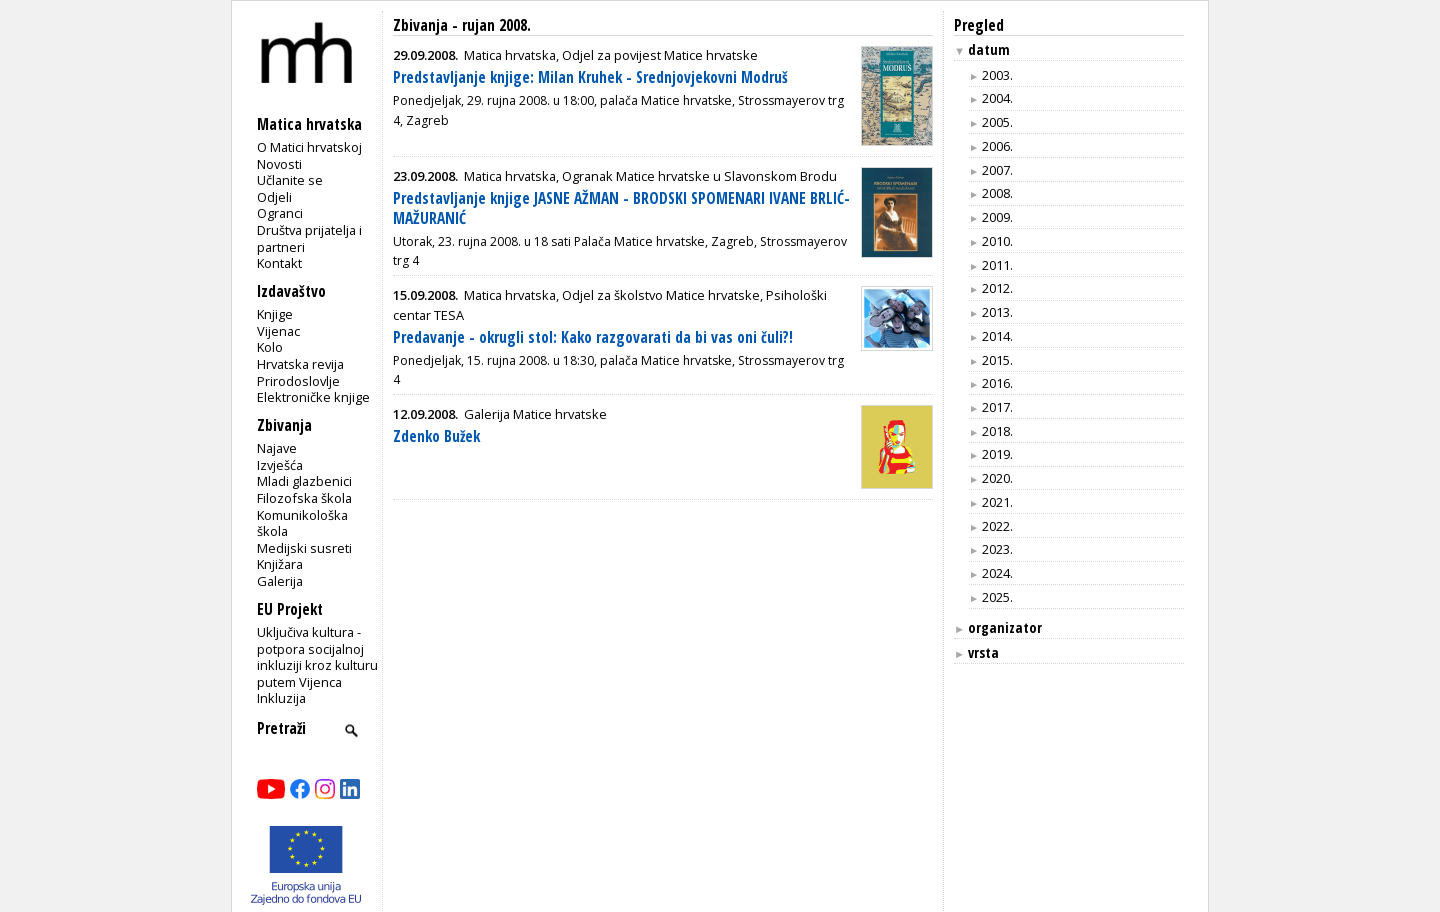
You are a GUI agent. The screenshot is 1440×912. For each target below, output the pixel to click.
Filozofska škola (304, 498)
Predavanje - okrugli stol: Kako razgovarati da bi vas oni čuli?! (593, 337)
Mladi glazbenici (304, 481)
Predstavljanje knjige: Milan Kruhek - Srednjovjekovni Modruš (590, 77)
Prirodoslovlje (298, 381)
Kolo (270, 347)
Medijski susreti (304, 548)
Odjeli (274, 197)
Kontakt (279, 263)
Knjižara (280, 564)
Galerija (280, 581)
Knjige (275, 314)
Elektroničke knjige (313, 397)
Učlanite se (290, 180)
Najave (277, 448)
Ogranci (280, 213)
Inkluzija (281, 698)
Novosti (279, 164)
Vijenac (278, 331)
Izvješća (280, 465)
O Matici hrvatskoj (309, 147)
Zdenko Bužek (436, 436)
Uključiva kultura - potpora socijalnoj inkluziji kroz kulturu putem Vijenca (317, 657)
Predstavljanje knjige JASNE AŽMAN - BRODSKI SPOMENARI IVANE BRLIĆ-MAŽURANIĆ (621, 208)
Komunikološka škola (302, 523)
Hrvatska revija (300, 364)
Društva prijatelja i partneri (309, 238)
